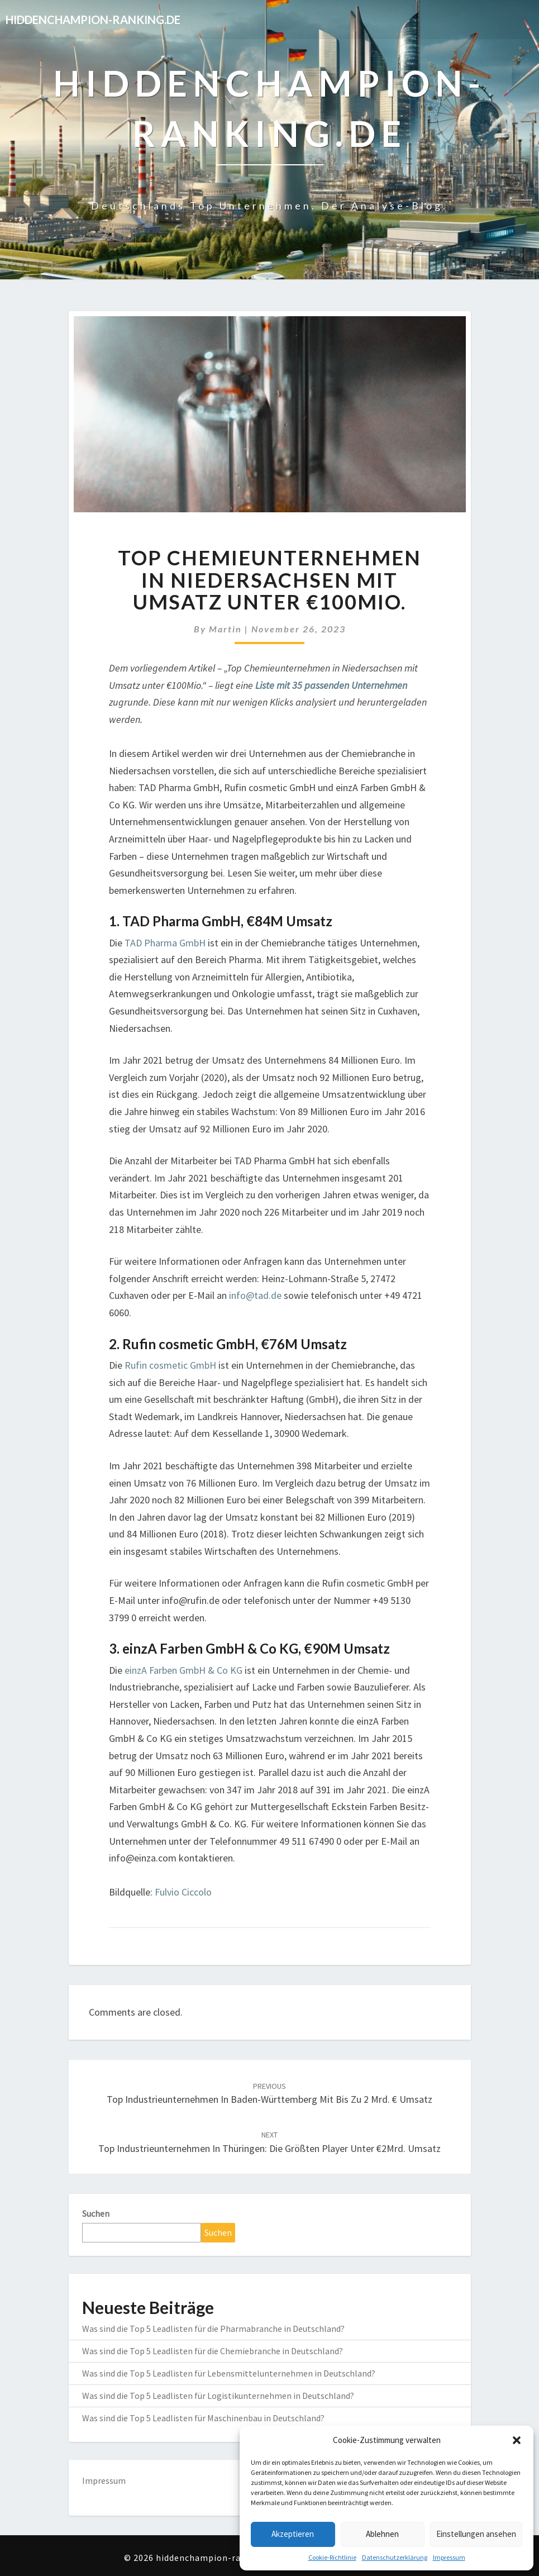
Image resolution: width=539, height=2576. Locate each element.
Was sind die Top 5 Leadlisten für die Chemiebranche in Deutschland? (212, 2350)
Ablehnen (382, 2534)
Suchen (95, 2213)
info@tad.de (255, 1295)
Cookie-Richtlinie (332, 2557)
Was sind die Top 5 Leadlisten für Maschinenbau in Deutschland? (203, 2417)
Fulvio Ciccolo (183, 1891)
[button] (516, 2440)
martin (225, 628)
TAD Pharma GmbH (165, 942)
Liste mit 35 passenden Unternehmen (331, 685)
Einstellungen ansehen (476, 2534)
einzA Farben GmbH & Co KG (183, 1670)
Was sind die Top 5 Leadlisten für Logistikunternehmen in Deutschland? (218, 2395)
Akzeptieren (292, 2534)
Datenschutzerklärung (394, 2557)
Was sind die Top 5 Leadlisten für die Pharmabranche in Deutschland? (213, 2328)
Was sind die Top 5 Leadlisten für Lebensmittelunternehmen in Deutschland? (228, 2373)
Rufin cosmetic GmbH (170, 1365)
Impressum (449, 2557)
